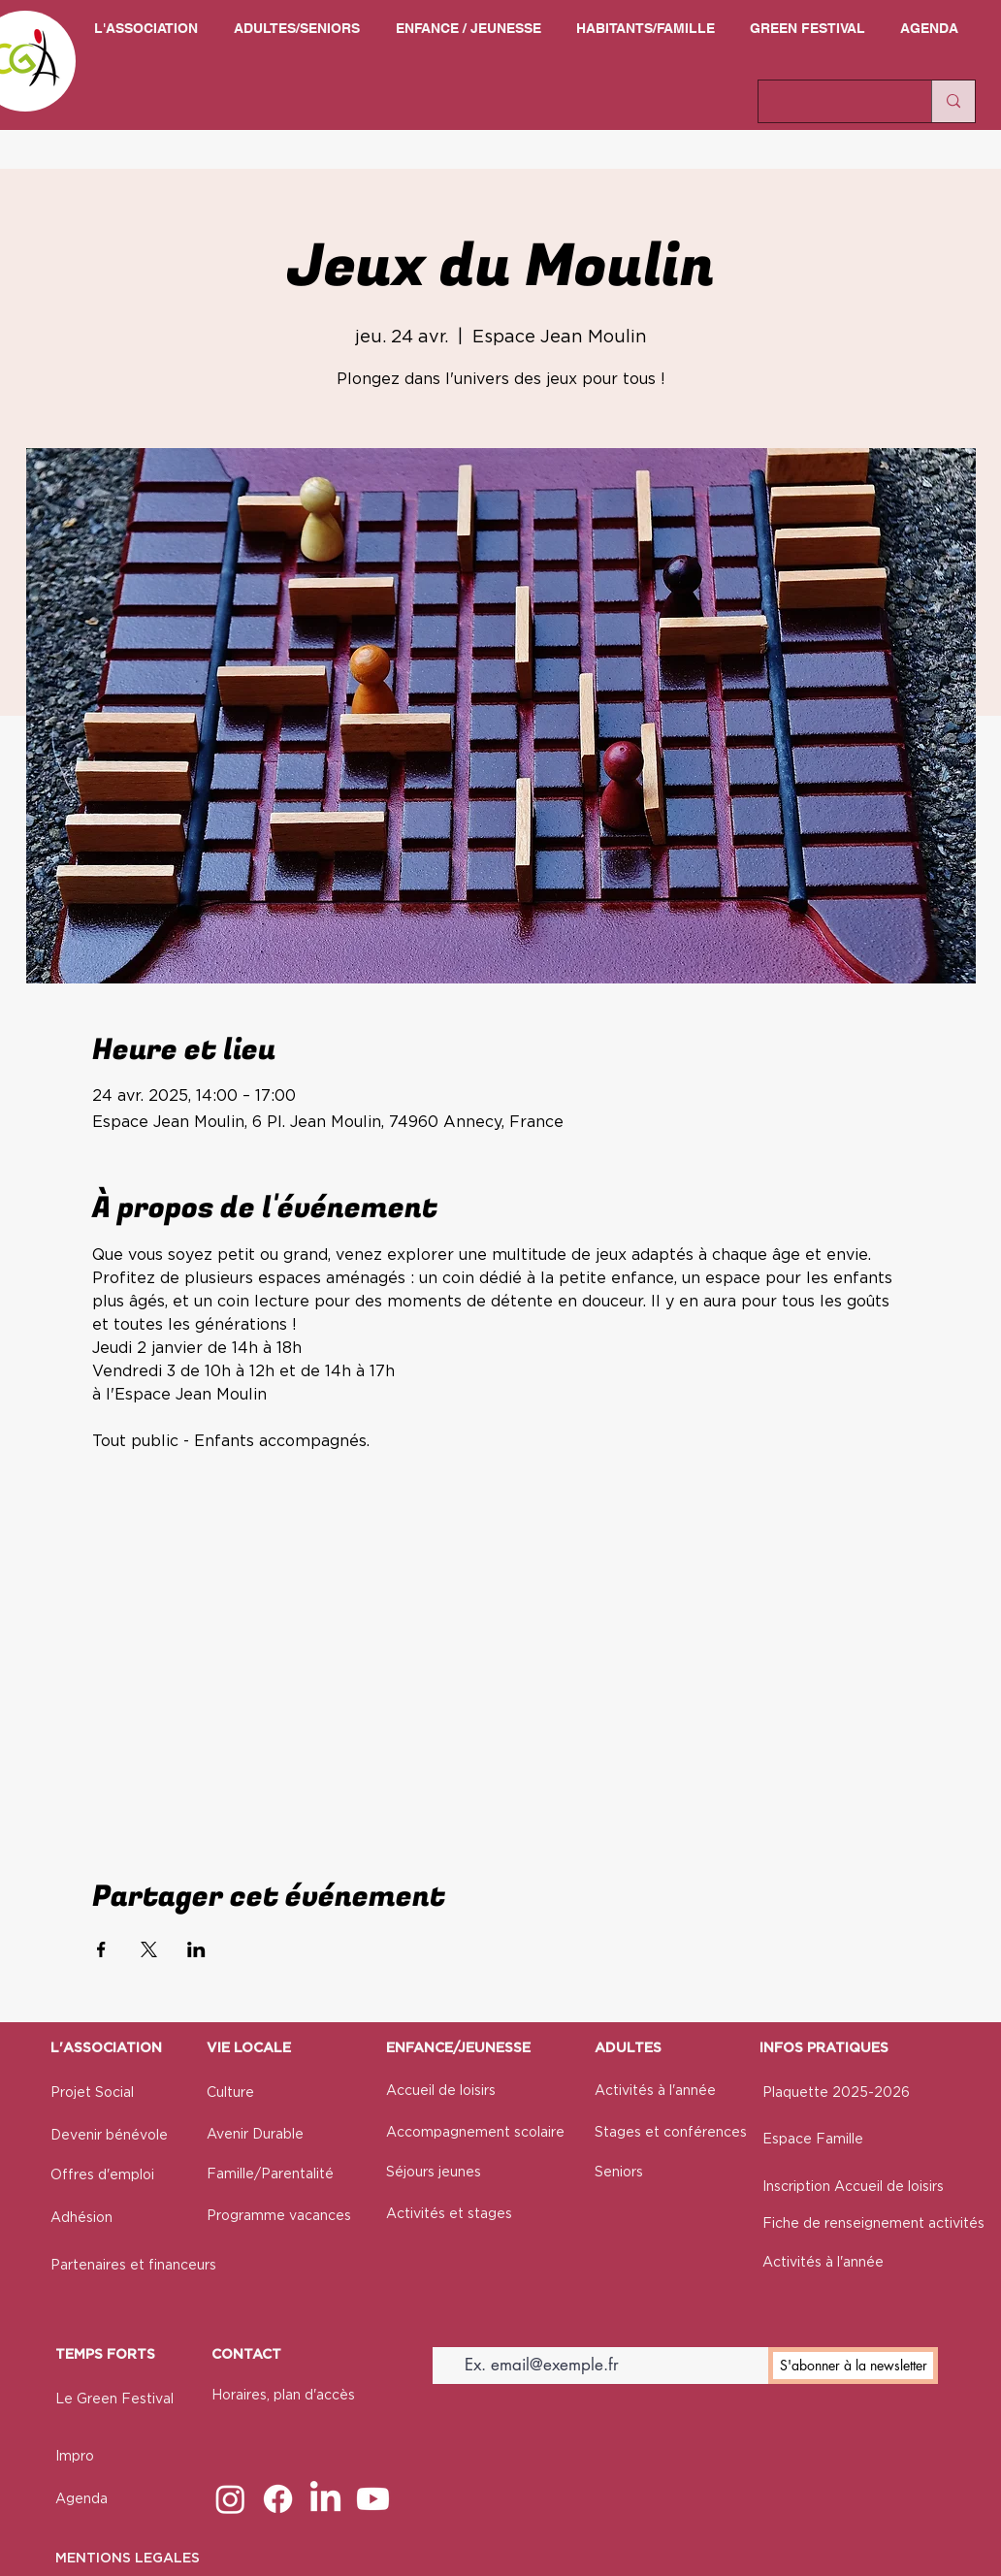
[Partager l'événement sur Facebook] (101, 1949)
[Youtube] (373, 2499)
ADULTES (628, 2048)
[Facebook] (278, 2499)
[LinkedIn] (325, 2499)
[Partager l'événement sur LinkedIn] (196, 1949)
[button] (145, 29)
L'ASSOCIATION (106, 2048)
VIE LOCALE (249, 2048)
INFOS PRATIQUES (823, 2048)
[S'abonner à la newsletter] (853, 2365)
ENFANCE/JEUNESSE (458, 2048)
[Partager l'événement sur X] (149, 1949)
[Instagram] (230, 2499)
